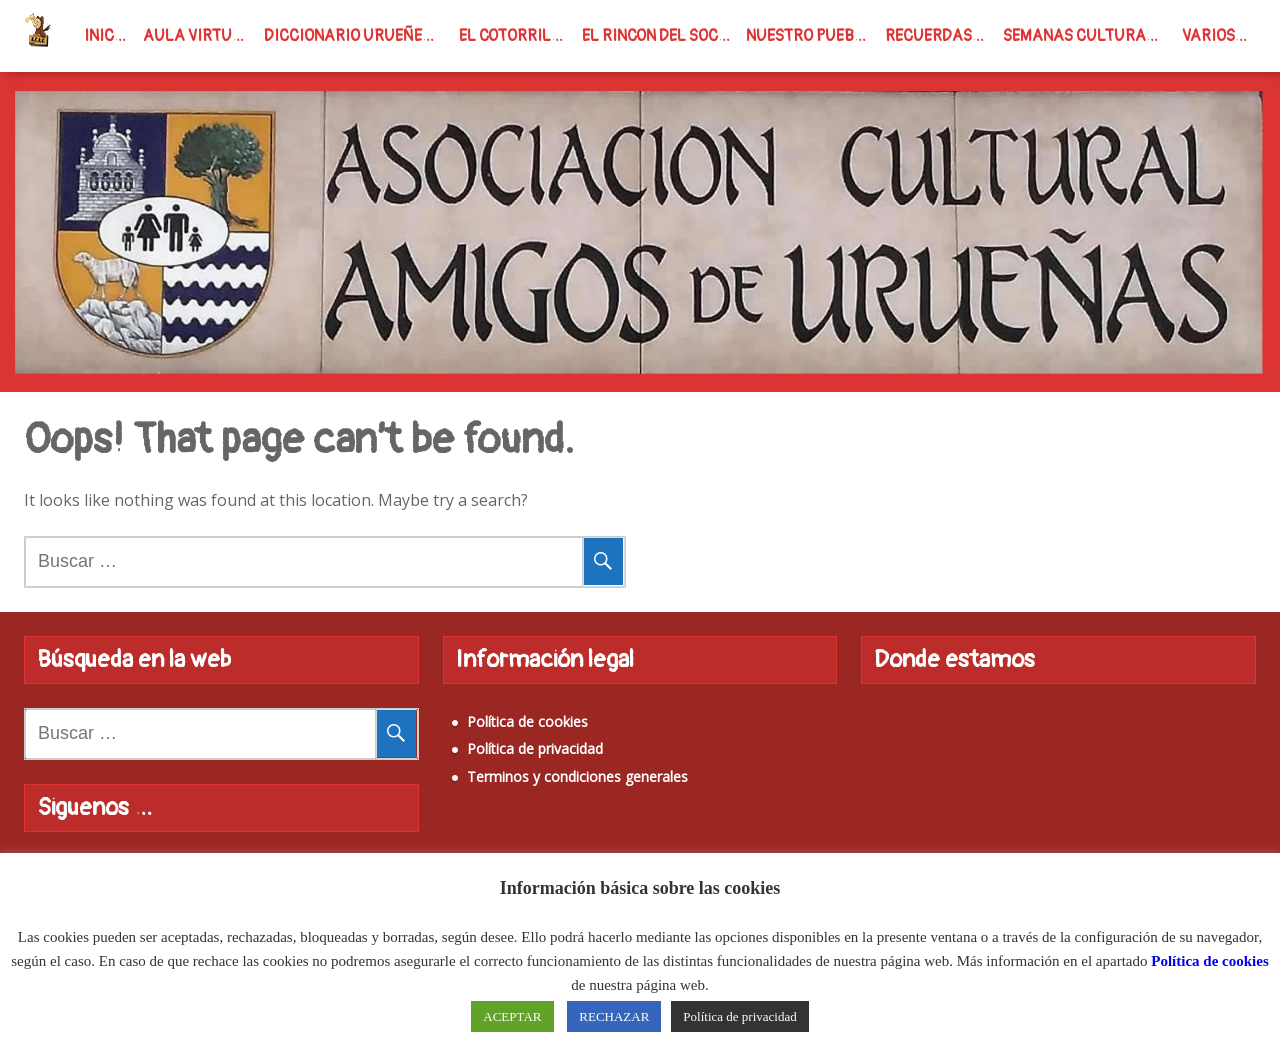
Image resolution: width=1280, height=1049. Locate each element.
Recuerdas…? (938, 36)
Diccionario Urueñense (356, 36)
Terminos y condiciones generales (577, 776)
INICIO (106, 36)
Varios (1208, 36)
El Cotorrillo (514, 36)
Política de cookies (527, 721)
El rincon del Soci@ (659, 36)
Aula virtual (197, 36)
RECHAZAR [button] (614, 1016)
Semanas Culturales (1087, 36)
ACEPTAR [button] (512, 1016)
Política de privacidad (535, 748)
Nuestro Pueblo (809, 36)
